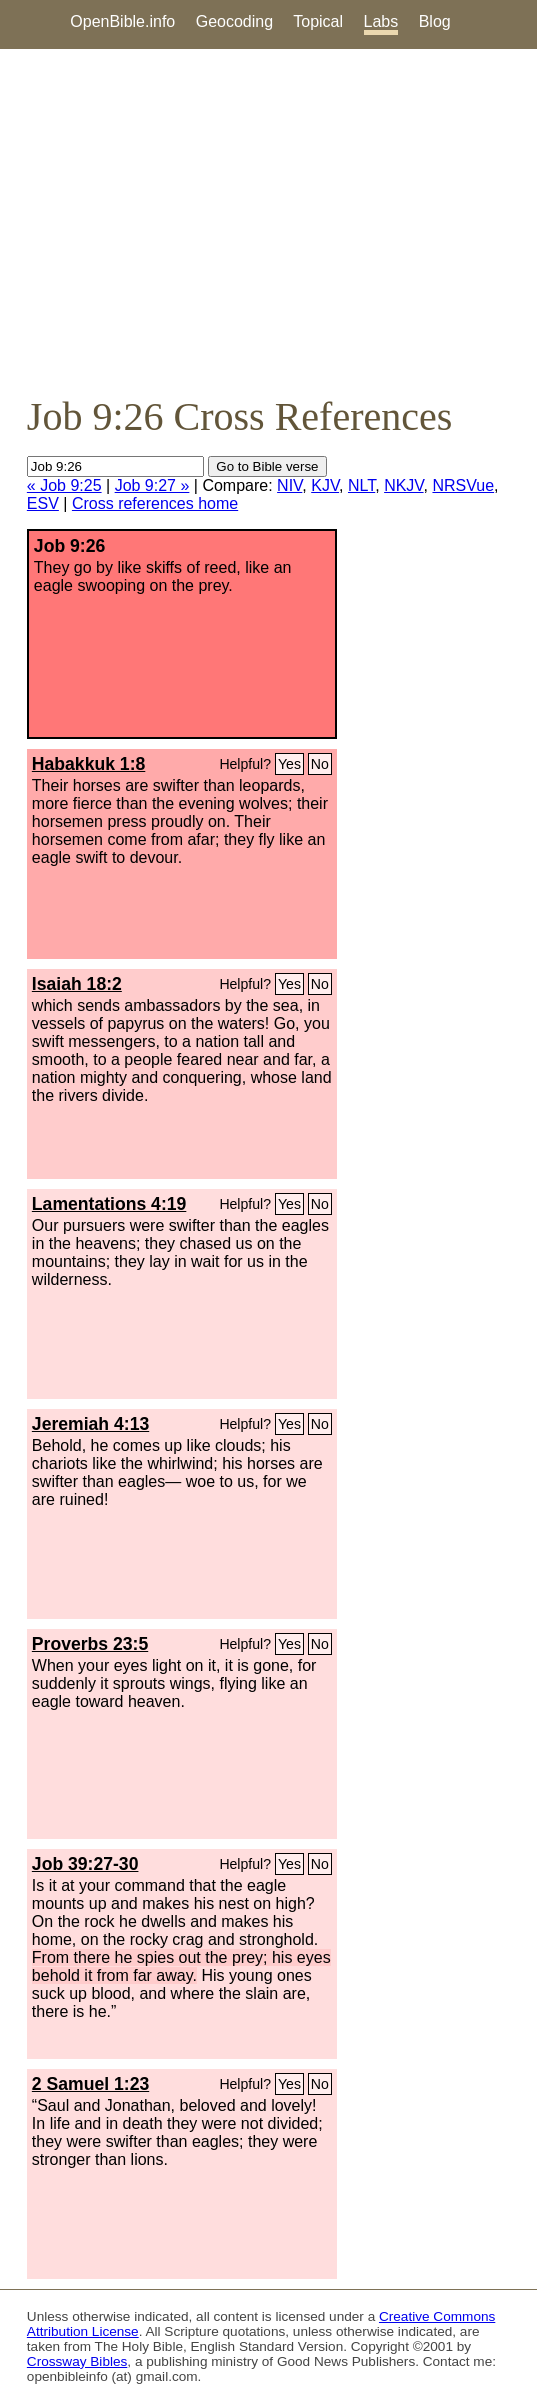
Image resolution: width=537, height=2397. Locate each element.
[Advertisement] (268, 221)
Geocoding (234, 21)
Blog (435, 21)
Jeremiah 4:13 (90, 1424)
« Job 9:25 (64, 485)
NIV (289, 485)
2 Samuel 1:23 (90, 2084)
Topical (318, 21)
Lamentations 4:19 (109, 1204)
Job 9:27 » (152, 485)
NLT (361, 485)
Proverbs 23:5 (90, 1644)
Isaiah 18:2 (77, 984)
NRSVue (463, 485)
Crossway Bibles (77, 2361)
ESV (43, 503)
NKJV (403, 485)
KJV (325, 485)
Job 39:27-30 (85, 1864)
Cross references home (155, 503)
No (320, 764)
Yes (289, 764)
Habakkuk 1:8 (88, 764)
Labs (381, 21)
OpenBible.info (122, 21)
